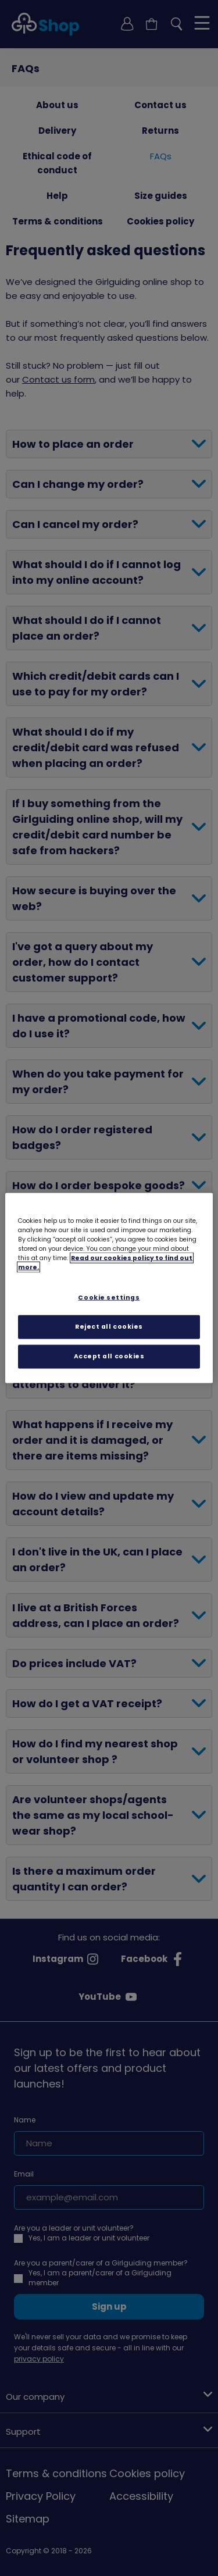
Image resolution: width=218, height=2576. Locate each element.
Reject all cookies (109, 1326)
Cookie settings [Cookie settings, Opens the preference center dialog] (109, 1297)
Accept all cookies (109, 1355)
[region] (108, 1288)
